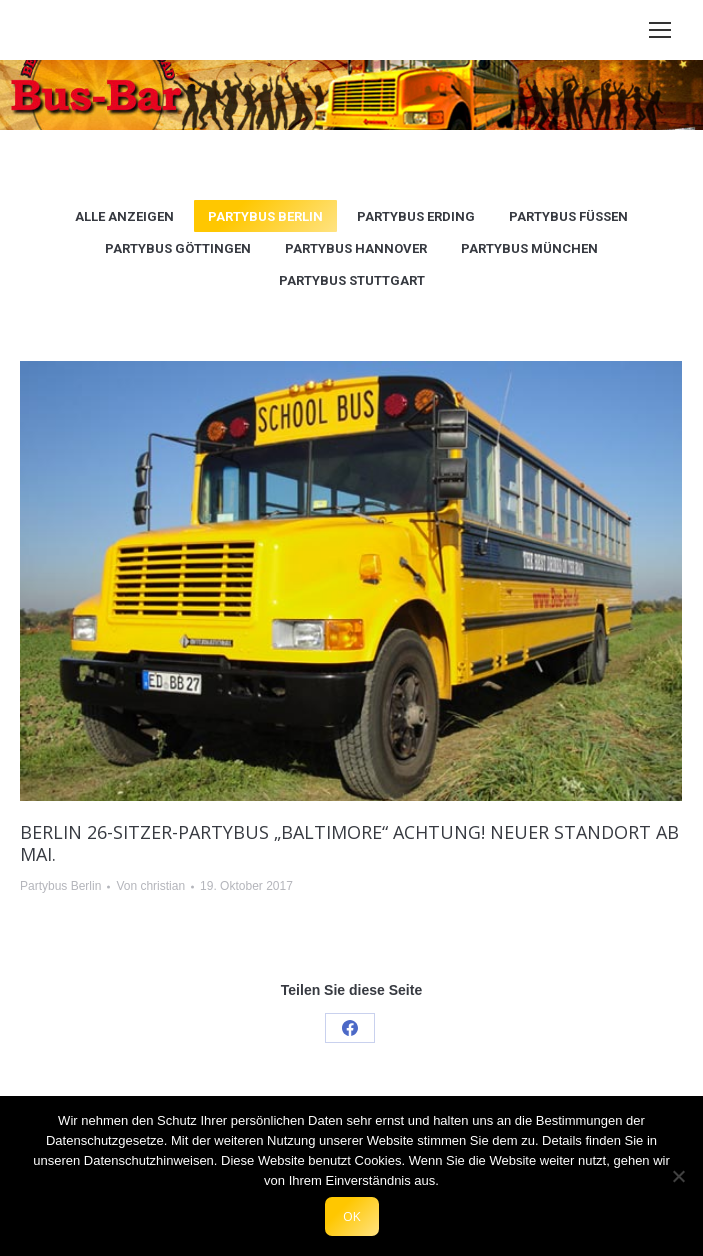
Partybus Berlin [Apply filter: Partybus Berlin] (265, 216)
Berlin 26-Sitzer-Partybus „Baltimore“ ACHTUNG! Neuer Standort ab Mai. (349, 843)
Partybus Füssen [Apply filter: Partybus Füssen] (568, 216)
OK (352, 1216)
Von (150, 886)
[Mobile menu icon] (660, 30)
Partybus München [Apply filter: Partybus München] (529, 248)
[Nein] (678, 1176)
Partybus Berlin (60, 886)
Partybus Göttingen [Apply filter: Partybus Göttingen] (178, 248)
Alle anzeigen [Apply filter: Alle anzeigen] (124, 216)
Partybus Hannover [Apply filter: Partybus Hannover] (356, 248)
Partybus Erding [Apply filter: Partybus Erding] (416, 216)
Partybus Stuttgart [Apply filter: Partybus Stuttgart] (352, 280)
